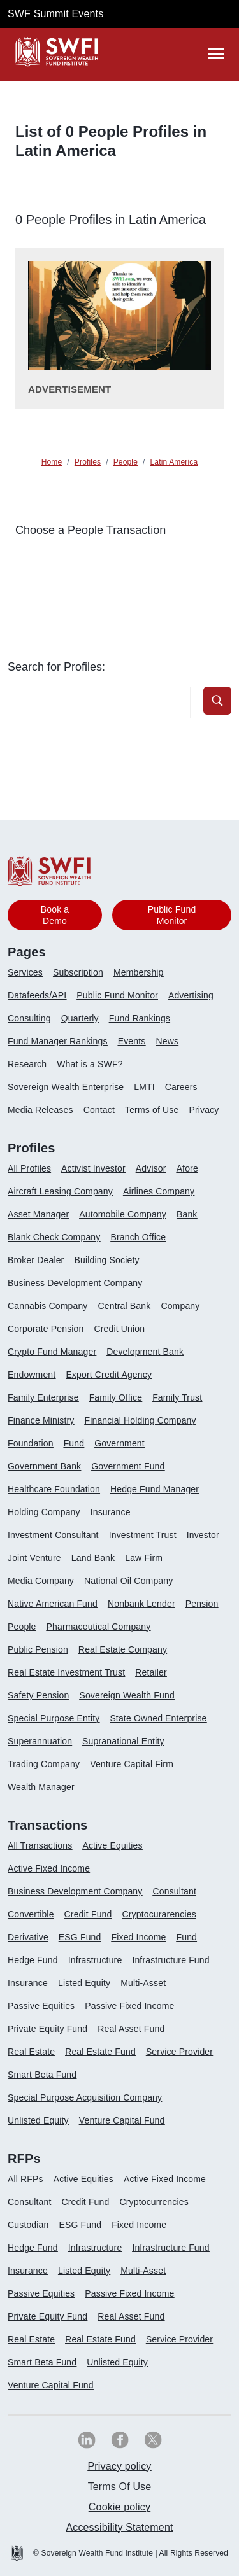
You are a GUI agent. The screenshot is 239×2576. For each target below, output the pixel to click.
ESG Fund (80, 1937)
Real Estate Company (122, 1649)
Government (119, 1443)
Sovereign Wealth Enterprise (66, 1087)
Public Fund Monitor (117, 995)
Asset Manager (38, 1214)
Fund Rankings (139, 1018)
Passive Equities (41, 2006)
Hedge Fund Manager (154, 1489)
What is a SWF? (89, 1064)
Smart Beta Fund (42, 2074)
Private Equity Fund (47, 2029)
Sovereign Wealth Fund (126, 1695)
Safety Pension (38, 1695)
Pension (202, 1604)
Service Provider (179, 2052)
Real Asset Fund (131, 2029)
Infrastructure (95, 1960)
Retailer (151, 1672)
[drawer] (216, 53)
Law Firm (144, 1558)
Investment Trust (143, 1535)
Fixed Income (139, 1937)
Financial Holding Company (140, 1420)
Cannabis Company (48, 1306)
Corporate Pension (45, 1329)
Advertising (191, 995)
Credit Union (119, 1329)
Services (25, 972)
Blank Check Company (54, 1237)
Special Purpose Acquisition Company (85, 2097)
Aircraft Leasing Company (60, 1191)
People (22, 1626)
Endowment (31, 1374)
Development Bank (145, 1352)
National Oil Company (128, 1581)
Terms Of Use (120, 2486)
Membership (138, 972)
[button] (217, 701)
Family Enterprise (43, 1397)
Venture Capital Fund (122, 2120)
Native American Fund (53, 1604)
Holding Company (44, 1512)
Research (27, 1064)
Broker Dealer (36, 1260)
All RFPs (25, 2179)
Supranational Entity (123, 1741)
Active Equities (112, 1845)
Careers (181, 1087)
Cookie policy (119, 2507)
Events (132, 1041)
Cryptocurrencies (153, 2202)
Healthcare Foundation (54, 1489)
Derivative (28, 1937)
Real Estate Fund (100, 2052)
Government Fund (127, 1466)
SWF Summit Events (55, 13)
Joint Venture (34, 1558)
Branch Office (138, 1237)
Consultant (174, 1891)
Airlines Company (158, 1191)
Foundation (31, 1443)
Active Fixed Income (49, 1868)
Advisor (151, 1168)
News (167, 1041)
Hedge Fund (33, 1960)
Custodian (28, 2225)
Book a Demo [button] (55, 915)
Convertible (31, 1914)
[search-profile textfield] (99, 702)
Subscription (78, 972)
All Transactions (40, 1845)
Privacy (204, 1110)
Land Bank (93, 1558)
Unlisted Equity (38, 2120)
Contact (99, 1110)
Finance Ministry (41, 1420)
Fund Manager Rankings (58, 1041)
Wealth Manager (41, 1787)
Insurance (111, 1512)
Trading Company (44, 1764)
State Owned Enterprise (158, 1718)
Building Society (106, 1260)
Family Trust (177, 1397)
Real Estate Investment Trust (66, 1672)
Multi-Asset (143, 1983)
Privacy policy (119, 2466)
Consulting (29, 1018)
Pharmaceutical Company (99, 1626)
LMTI (144, 1087)
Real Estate (31, 2052)
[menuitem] (30, 977)
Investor (203, 1535)
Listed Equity (84, 1983)
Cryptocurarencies (159, 1914)
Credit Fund (88, 1914)
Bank (187, 1214)
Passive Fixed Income (129, 2006)
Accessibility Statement (119, 2527)
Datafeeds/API (37, 995)
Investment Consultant (53, 1535)
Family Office (116, 1397)
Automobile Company (122, 1214)
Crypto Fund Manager (52, 1352)
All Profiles (29, 1168)
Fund (74, 1443)
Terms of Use (151, 1110)
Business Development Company (75, 1283)
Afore (187, 1168)
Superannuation (40, 1741)
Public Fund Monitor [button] (172, 915)
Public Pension (38, 1649)
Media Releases (40, 1110)
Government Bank (44, 1466)
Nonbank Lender (141, 1604)
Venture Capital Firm (131, 1764)
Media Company (41, 1581)
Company (180, 1306)
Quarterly (80, 1018)
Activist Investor (93, 1168)
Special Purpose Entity (53, 1718)
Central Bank (124, 1306)
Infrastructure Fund (170, 1960)
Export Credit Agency (109, 1374)
